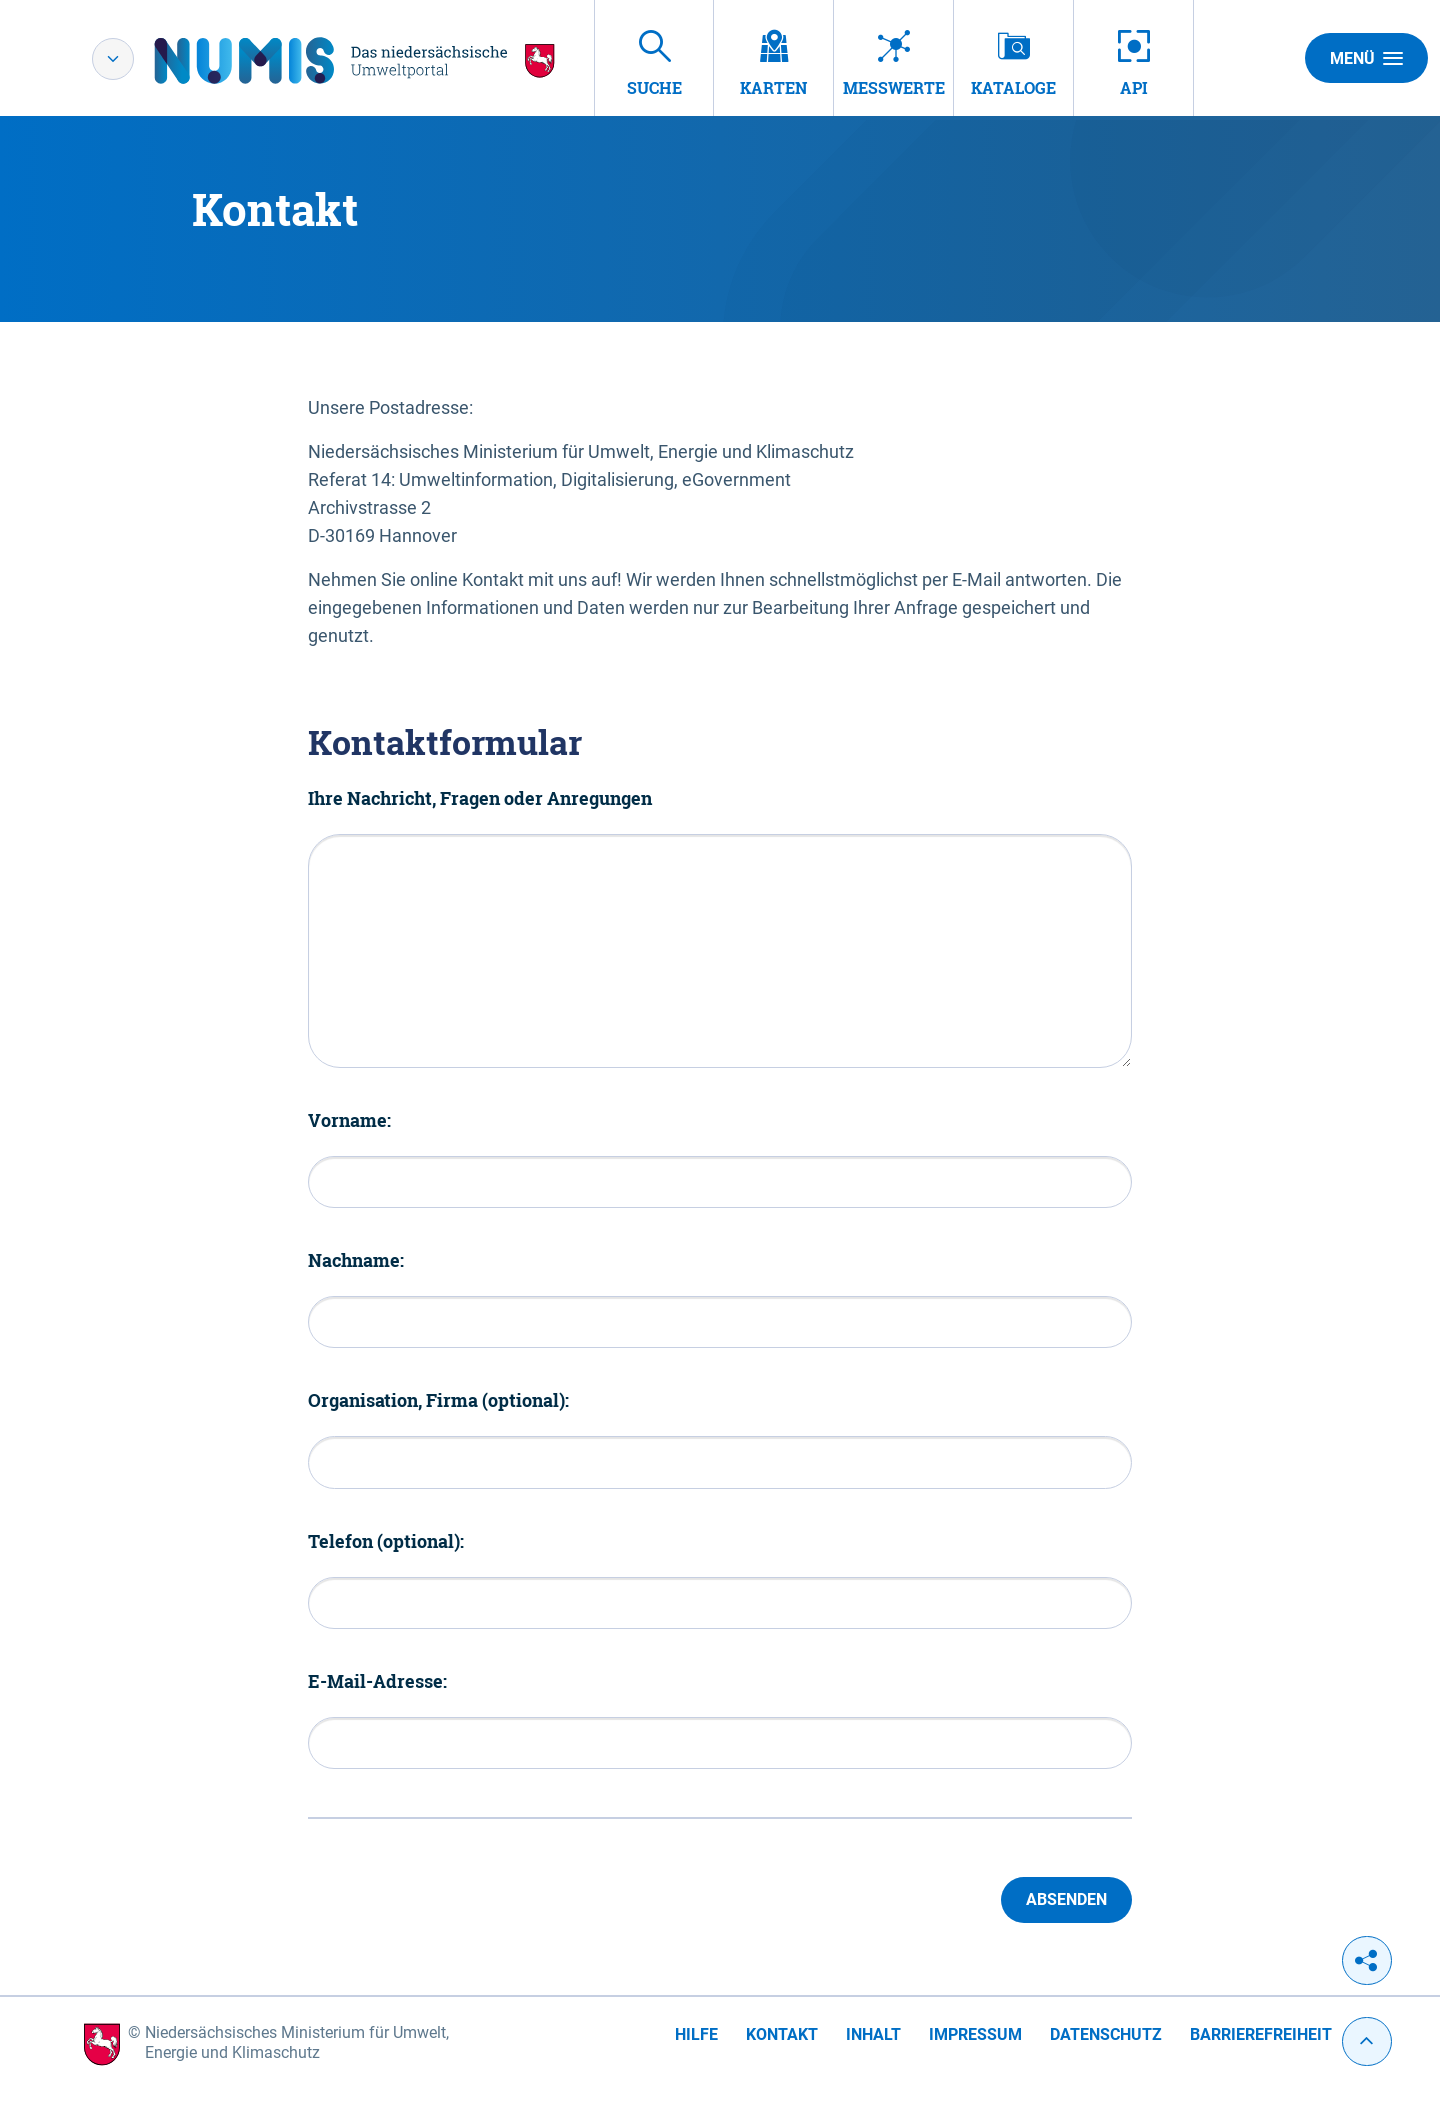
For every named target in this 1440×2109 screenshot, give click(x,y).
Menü (1366, 58)
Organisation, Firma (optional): (438, 1400)
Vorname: (349, 1120)
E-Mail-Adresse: (377, 1681)
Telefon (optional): (386, 1541)
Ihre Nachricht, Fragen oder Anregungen (480, 798)
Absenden (1066, 1899)
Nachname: (356, 1260)
